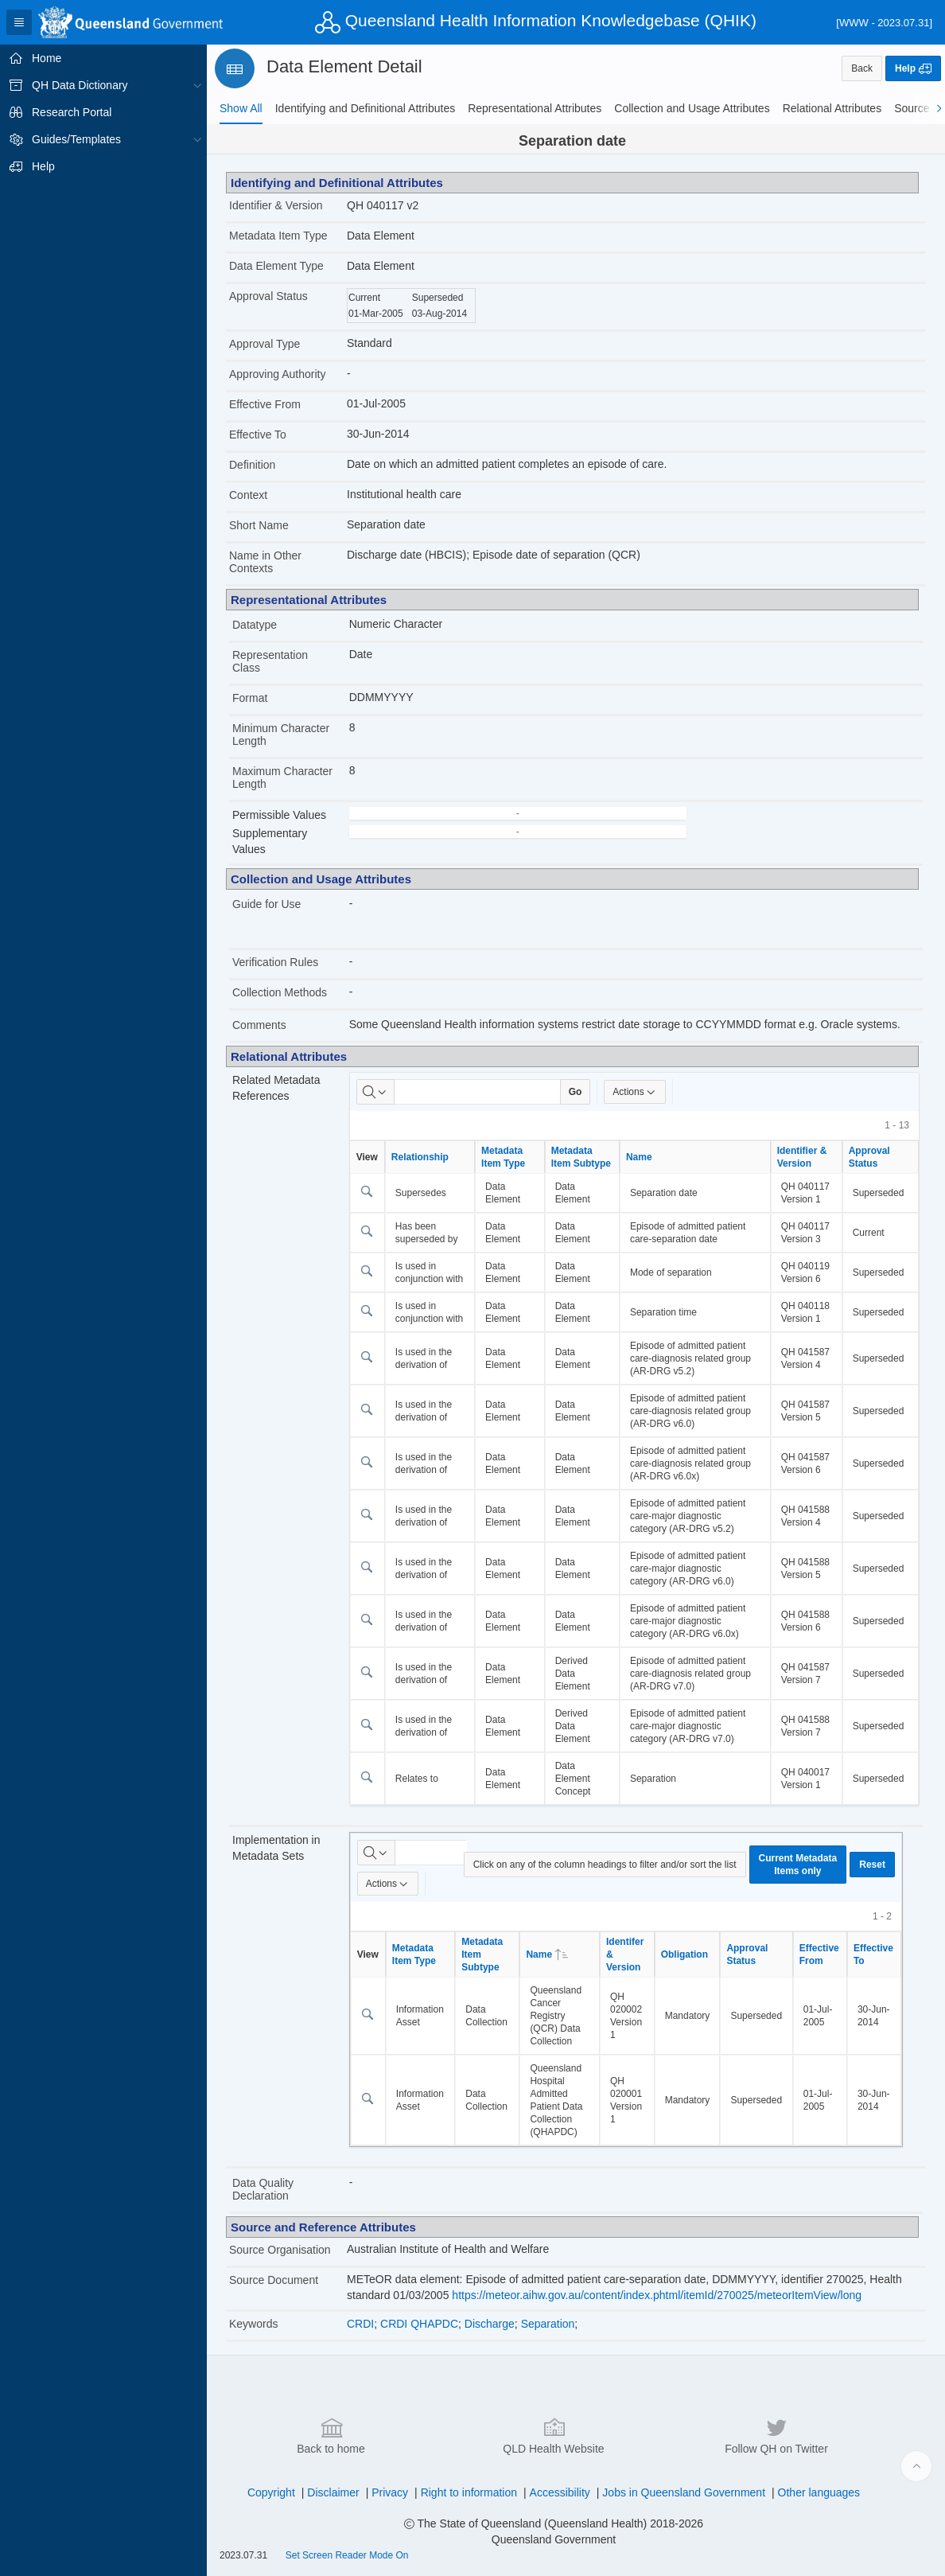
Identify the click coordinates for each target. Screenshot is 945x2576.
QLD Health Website (553, 2435)
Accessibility (560, 2492)
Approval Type (264, 343)
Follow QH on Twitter (776, 2435)
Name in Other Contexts (265, 562)
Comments (259, 1025)
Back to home (331, 2435)
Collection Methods (279, 992)
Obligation (684, 1954)
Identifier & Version (276, 205)
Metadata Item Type (278, 235)
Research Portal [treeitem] (71, 112)
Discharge (490, 2323)
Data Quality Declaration (263, 2189)
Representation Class (270, 661)
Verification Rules (275, 962)
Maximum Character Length (282, 777)
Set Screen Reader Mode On (347, 2555)
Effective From (265, 404)
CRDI (360, 2323)
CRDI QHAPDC (419, 2323)
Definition (252, 464)
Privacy (389, 2492)
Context (248, 495)
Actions (634, 1091)
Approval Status (268, 296)
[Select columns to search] (375, 1092)
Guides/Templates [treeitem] (76, 139)
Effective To (257, 434)
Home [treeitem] (46, 58)
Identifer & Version (625, 1954)
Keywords (253, 2323)
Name (639, 1157)
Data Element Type (276, 265)
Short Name (259, 525)
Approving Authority (277, 374)
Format (249, 698)
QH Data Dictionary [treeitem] (80, 85)
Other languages (819, 2492)
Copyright (271, 2492)
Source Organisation (280, 2249)
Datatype (254, 624)
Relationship (420, 1157)
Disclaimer (333, 2492)
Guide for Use (266, 904)
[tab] (241, 108)
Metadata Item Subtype (581, 1157)
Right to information (469, 2492)
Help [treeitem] (43, 166)
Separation (548, 2323)
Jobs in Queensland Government (683, 2492)
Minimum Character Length (280, 734)
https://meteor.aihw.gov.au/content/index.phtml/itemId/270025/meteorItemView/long (656, 2295)
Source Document (273, 2280)
